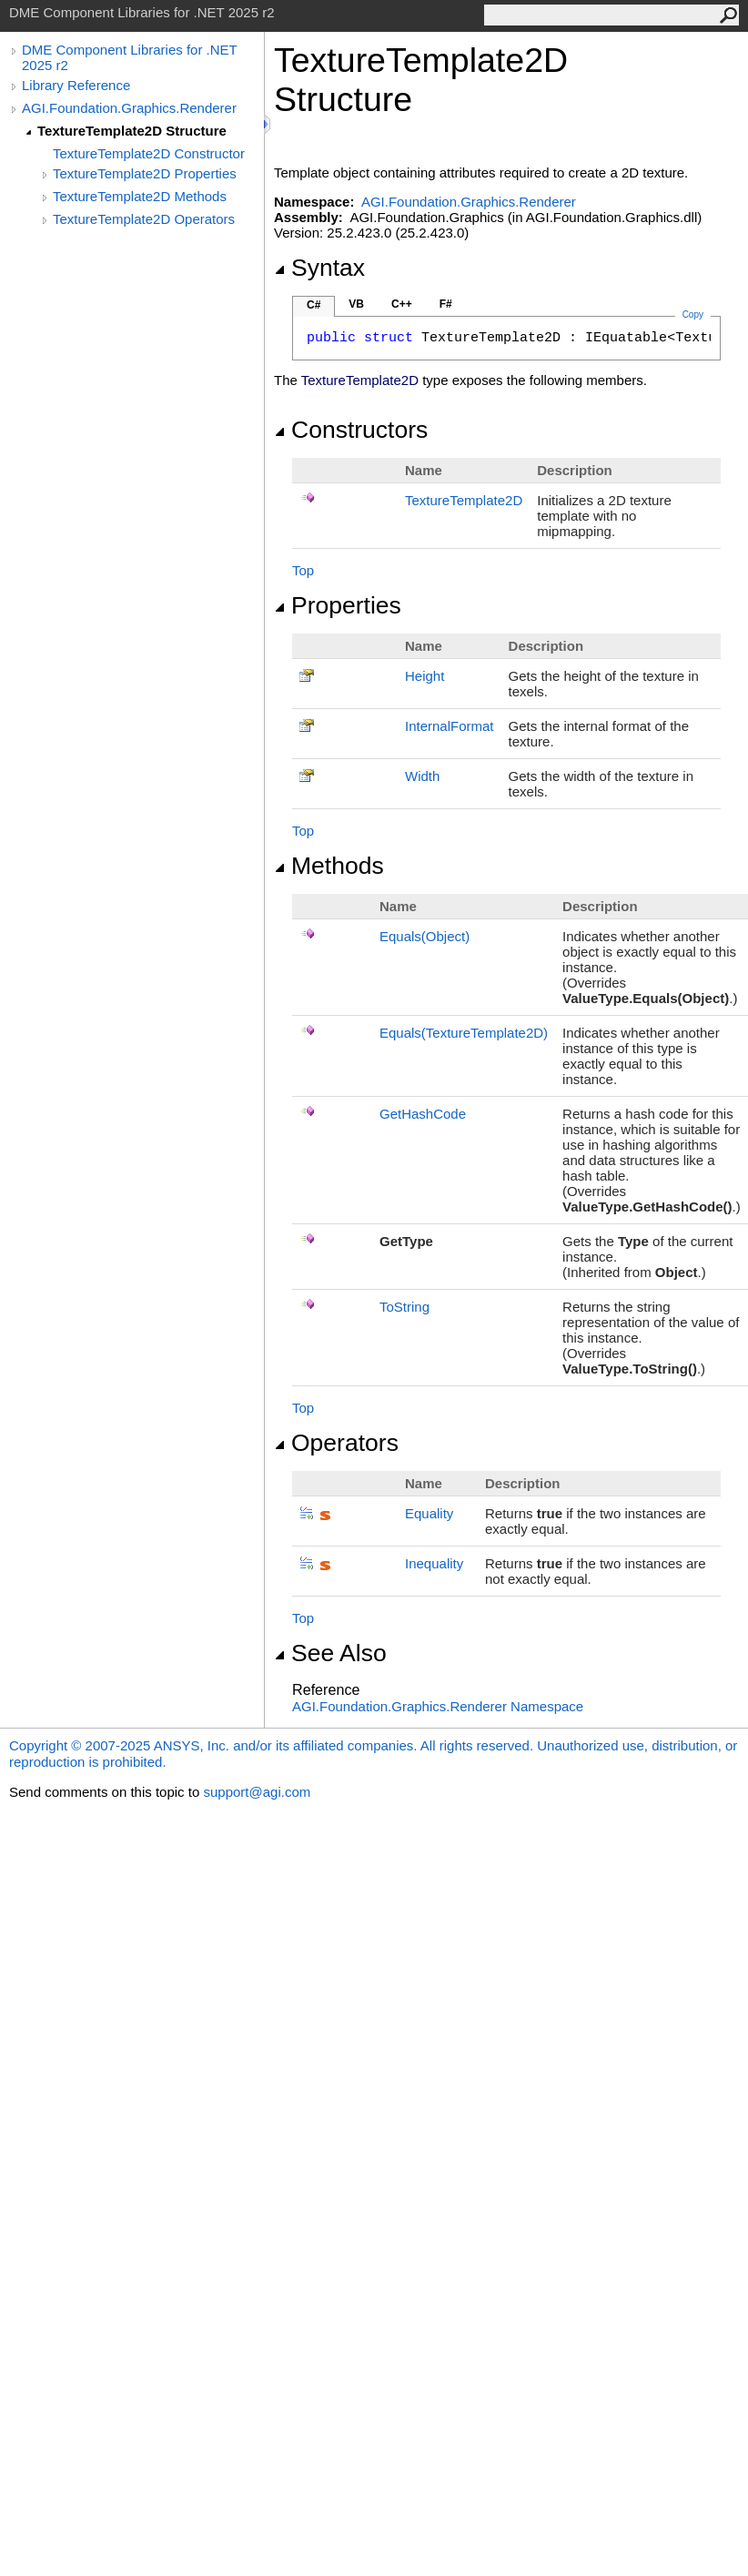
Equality (429, 1513)
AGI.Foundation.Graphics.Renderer (129, 108)
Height (424, 676)
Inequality (434, 1563)
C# (313, 305)
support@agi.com (256, 1792)
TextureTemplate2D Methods (140, 196)
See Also (330, 1653)
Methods (329, 865)
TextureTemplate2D (463, 500)
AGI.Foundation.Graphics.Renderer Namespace (437, 1706)
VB (356, 304)
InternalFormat (449, 726)
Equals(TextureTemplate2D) (463, 1032)
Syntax (319, 267)
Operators (336, 1442)
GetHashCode (422, 1113)
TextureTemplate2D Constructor (149, 153)
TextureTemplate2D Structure (132, 130)
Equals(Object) (424, 936)
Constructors (351, 429)
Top (303, 570)
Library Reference (76, 85)
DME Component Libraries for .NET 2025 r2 (129, 57)
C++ (401, 304)
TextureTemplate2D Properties (145, 173)
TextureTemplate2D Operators (144, 219)
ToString (404, 1306)
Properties (337, 605)
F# (446, 304)
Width (422, 776)
